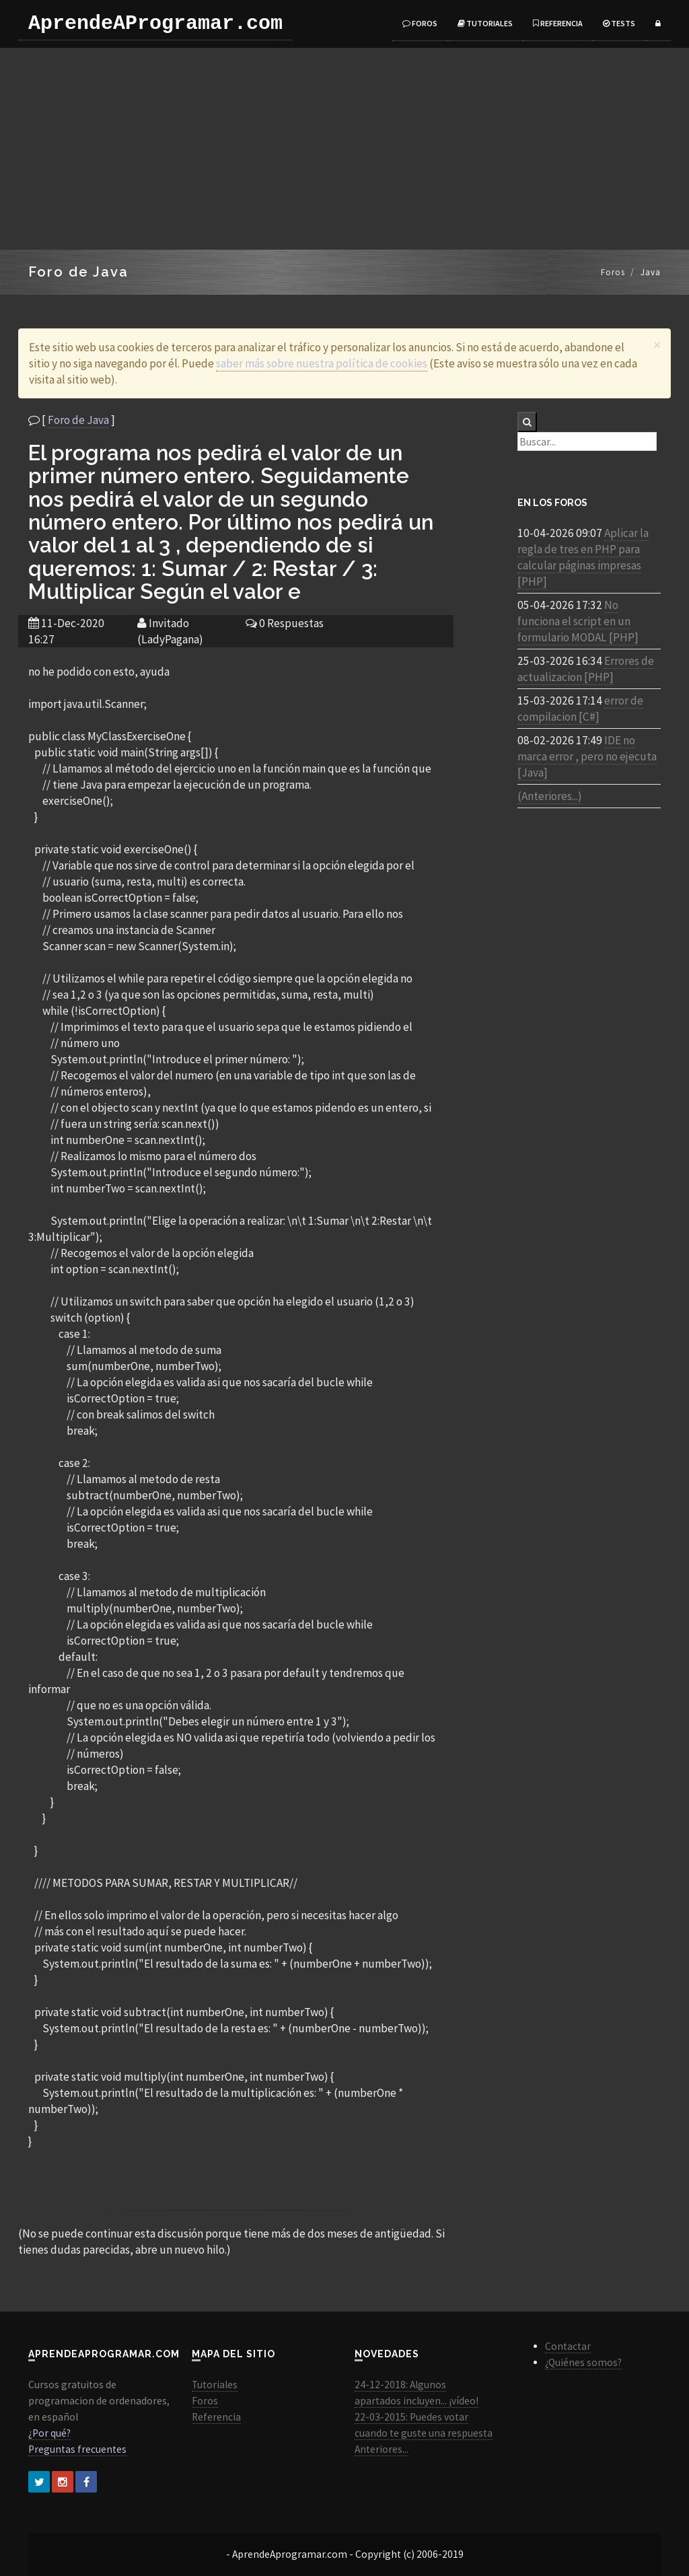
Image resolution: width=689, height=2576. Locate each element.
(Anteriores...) (549, 796)
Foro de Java (78, 420)
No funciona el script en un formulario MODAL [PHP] (578, 621)
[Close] (657, 345)
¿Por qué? (49, 2433)
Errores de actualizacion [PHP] (585, 668)
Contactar (568, 2346)
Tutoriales (485, 23)
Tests (619, 23)
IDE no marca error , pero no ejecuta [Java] (587, 756)
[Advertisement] (344, 149)
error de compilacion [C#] (580, 708)
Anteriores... (381, 2449)
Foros (419, 23)
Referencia (558, 23)
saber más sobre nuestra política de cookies (321, 363)
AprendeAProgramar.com (155, 23)
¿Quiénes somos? (583, 2362)
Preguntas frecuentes (77, 2449)
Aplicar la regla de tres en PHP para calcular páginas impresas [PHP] (583, 557)
